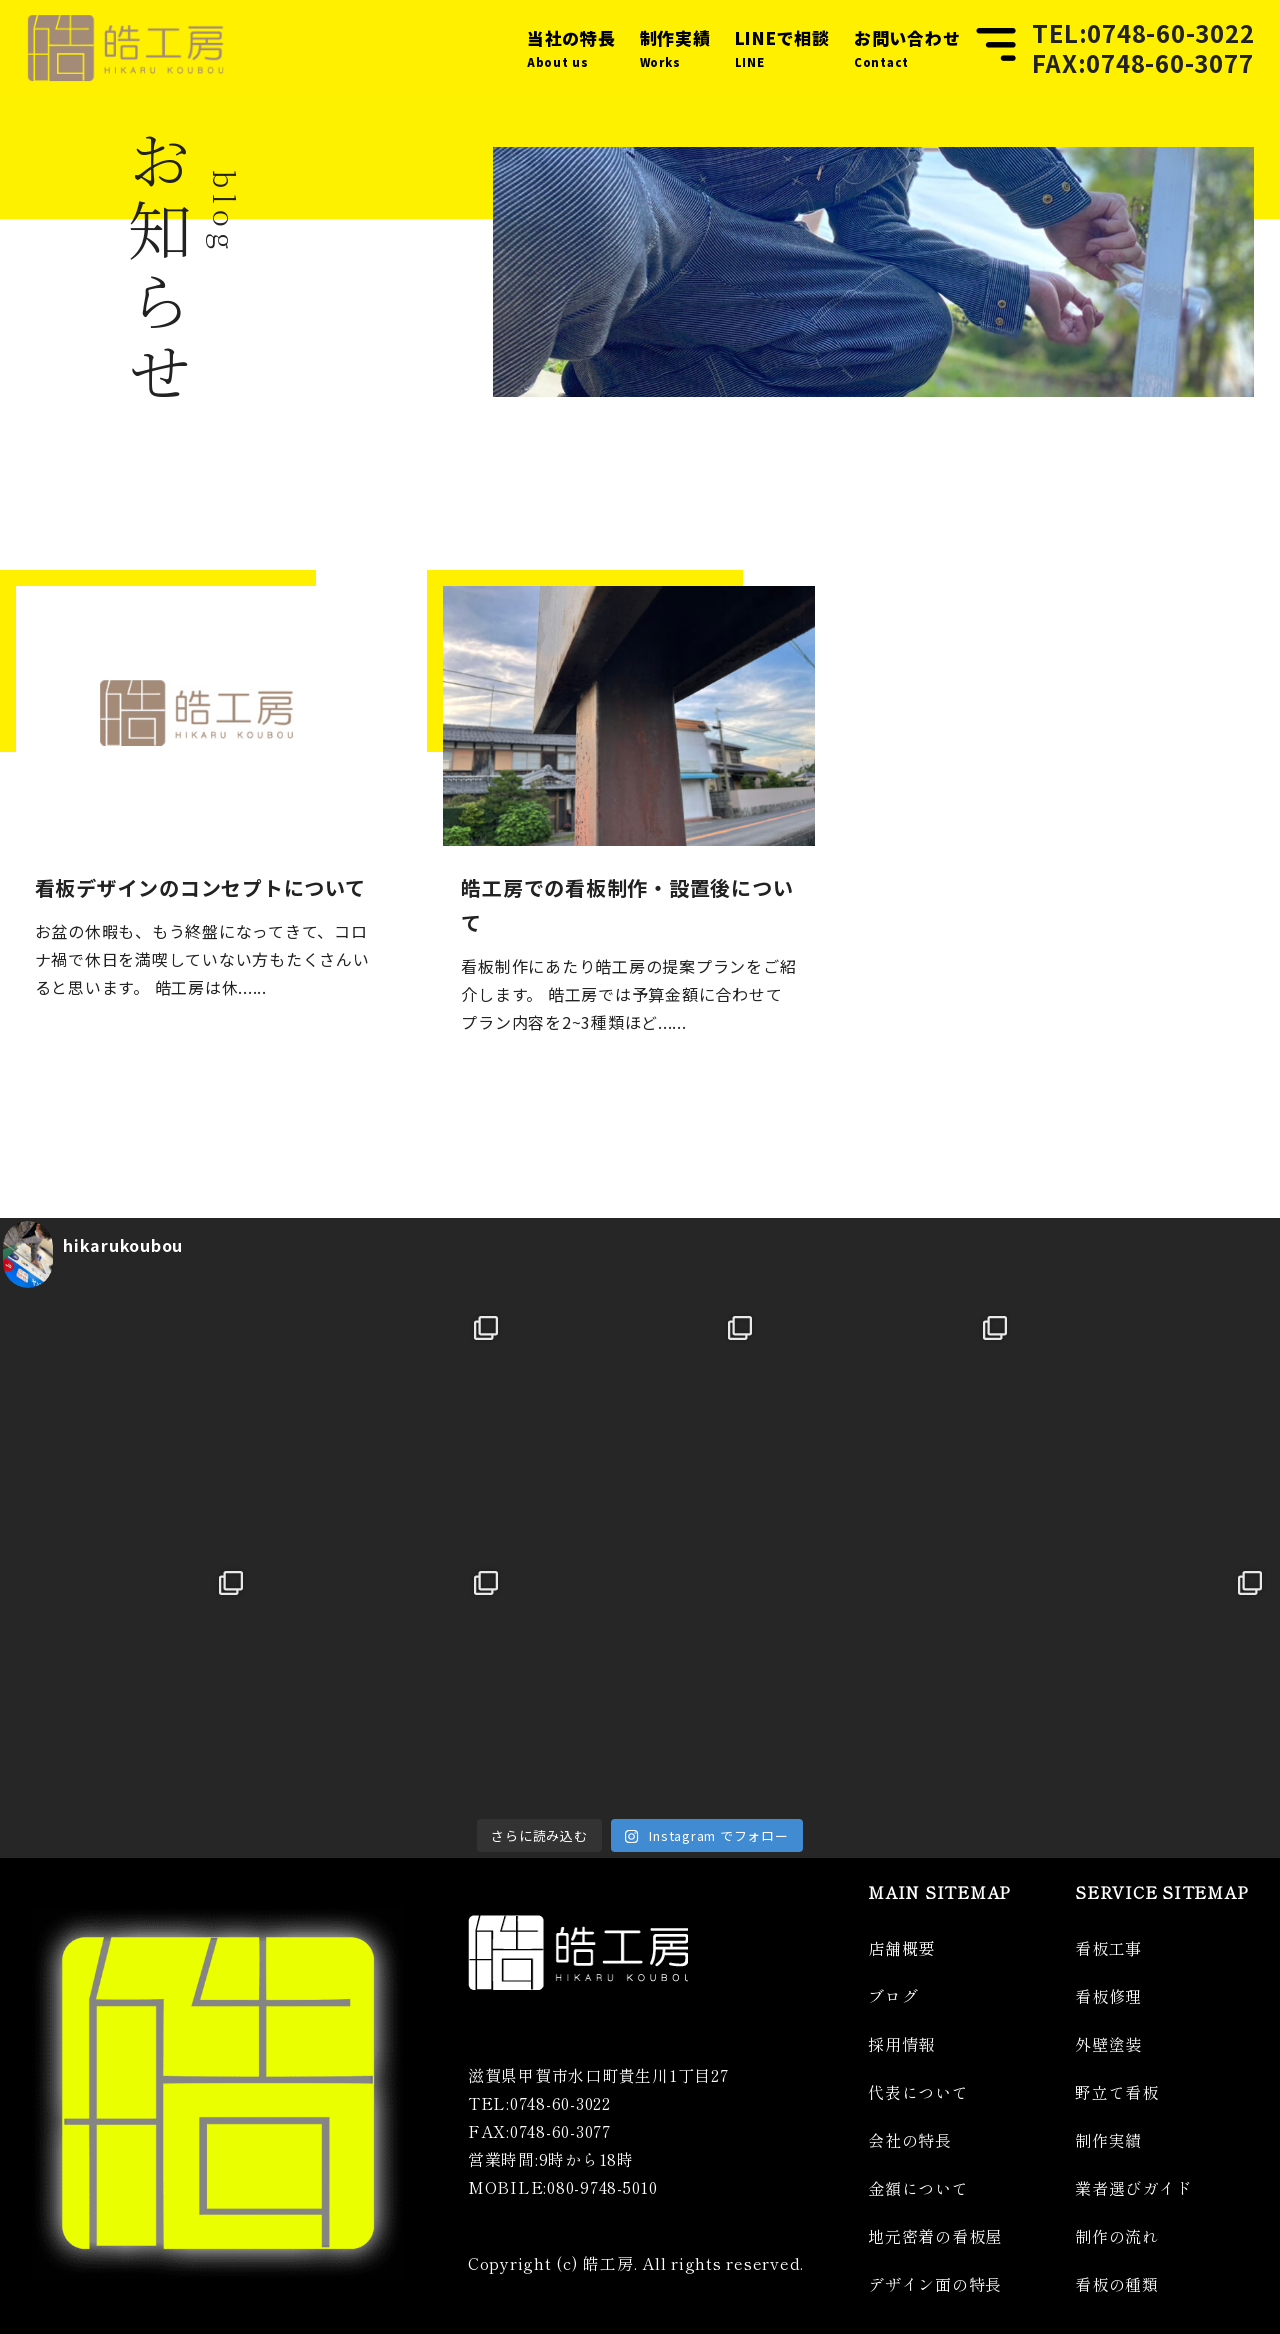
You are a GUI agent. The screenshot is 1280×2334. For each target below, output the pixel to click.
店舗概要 (901, 1948)
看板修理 (1108, 1996)
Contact (907, 46)
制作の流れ (1117, 2236)
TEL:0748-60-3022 (1143, 33)
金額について (918, 2188)
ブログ (893, 1996)
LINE (782, 46)
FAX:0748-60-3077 (1142, 63)
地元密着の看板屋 (935, 2236)
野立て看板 (1117, 2092)
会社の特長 (910, 2140)
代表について (918, 2092)
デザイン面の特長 (935, 2284)
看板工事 (1108, 1948)
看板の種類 (1117, 2284)
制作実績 (1108, 2140)
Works (675, 46)
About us (571, 46)
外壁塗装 (1108, 2044)
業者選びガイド (1133, 2188)
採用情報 (901, 2044)
